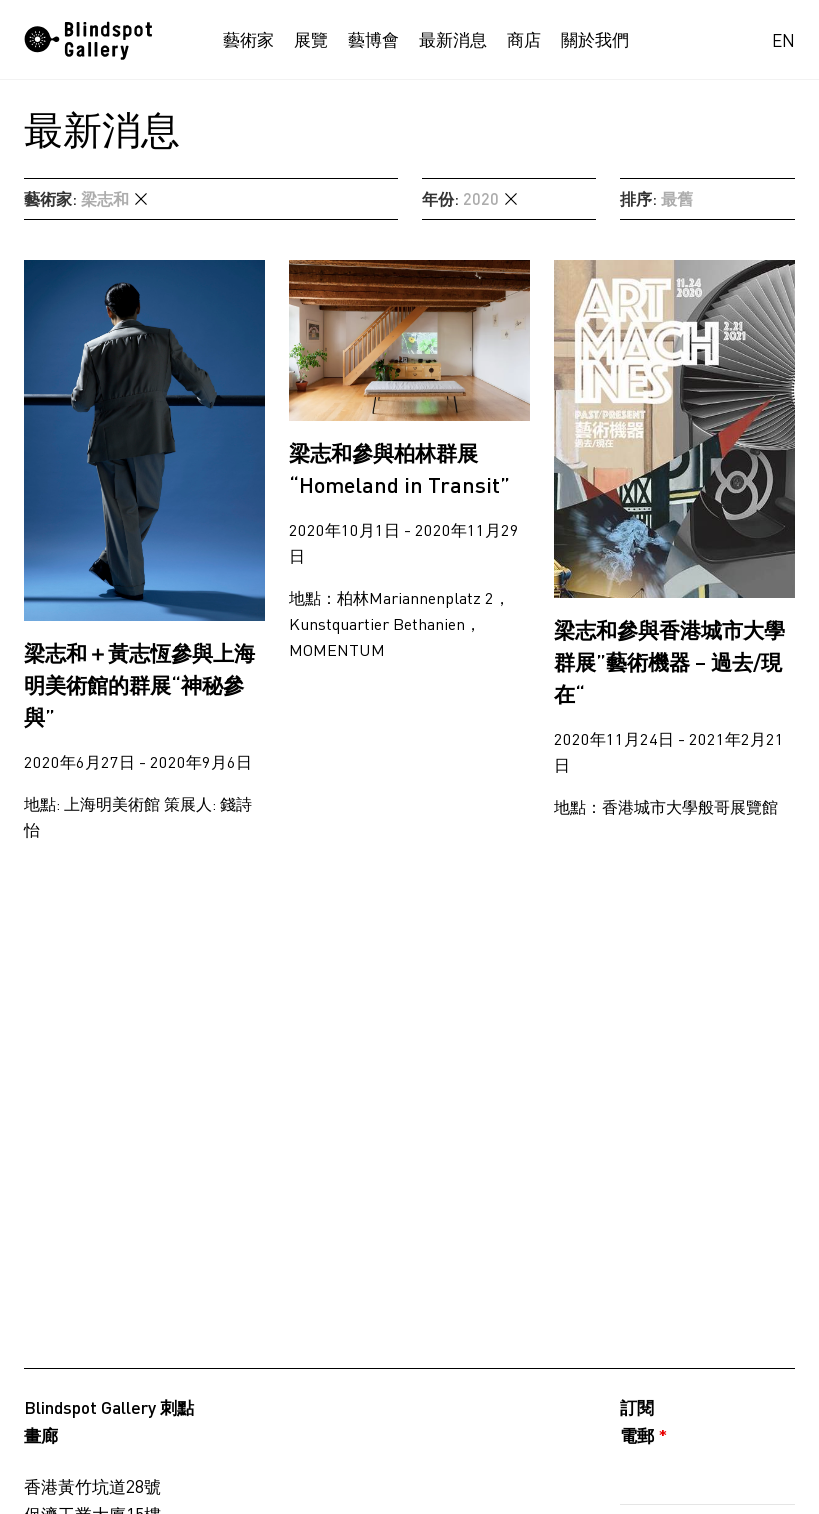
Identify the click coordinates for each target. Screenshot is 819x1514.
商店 (524, 39)
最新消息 (453, 39)
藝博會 (373, 39)
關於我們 (595, 39)
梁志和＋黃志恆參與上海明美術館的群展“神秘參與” (139, 684)
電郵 (643, 1435)
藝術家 (248, 39)
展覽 (311, 39)
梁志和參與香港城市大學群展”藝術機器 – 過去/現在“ (669, 661)
